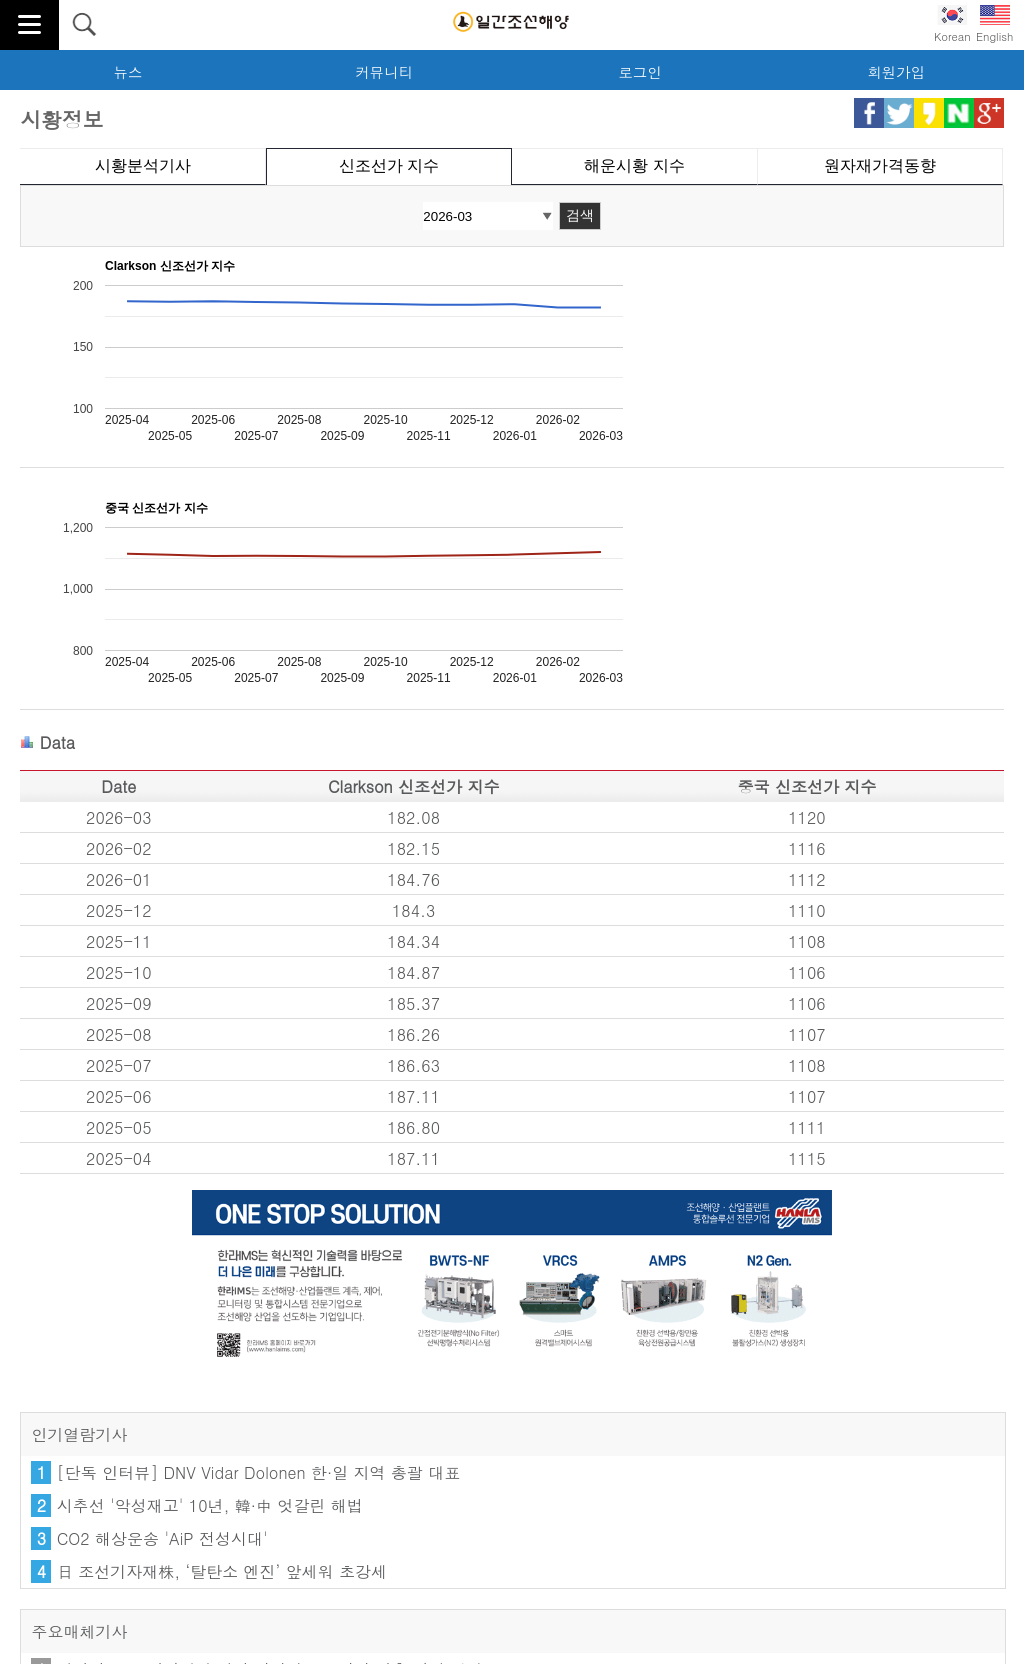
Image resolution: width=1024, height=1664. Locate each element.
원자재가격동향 (880, 165)
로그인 (639, 72)
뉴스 (128, 72)
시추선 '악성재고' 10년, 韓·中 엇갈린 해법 (210, 1505)
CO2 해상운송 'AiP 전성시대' (162, 1538)
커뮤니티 (384, 72)
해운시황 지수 (634, 165)
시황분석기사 (143, 165)
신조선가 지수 (389, 165)
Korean (952, 24)
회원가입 (896, 72)
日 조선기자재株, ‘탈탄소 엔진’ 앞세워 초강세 (222, 1571)
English (994, 24)
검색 (580, 215)
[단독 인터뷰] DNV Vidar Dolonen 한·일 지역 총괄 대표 (258, 1472)
